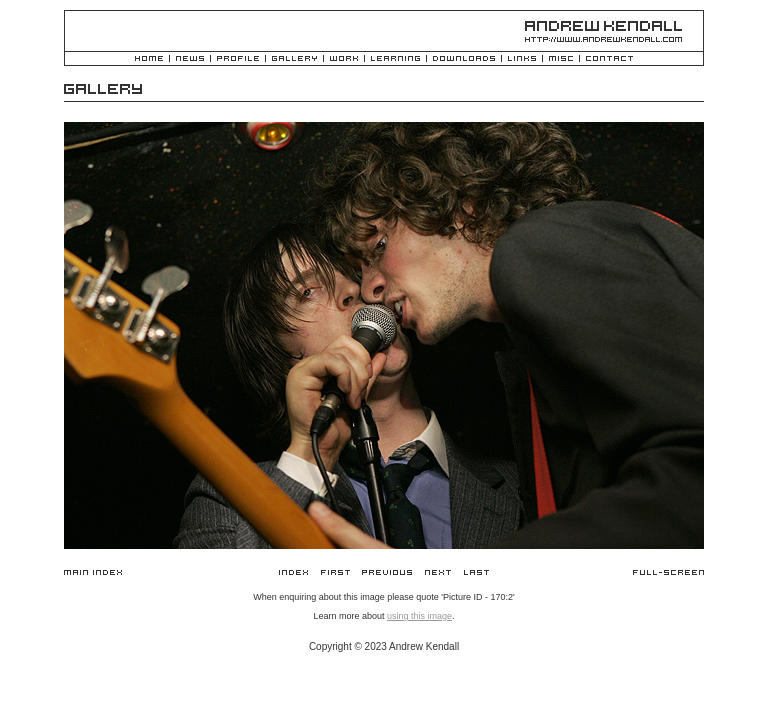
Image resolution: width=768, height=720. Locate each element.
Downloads (464, 59)
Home (149, 59)
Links (522, 59)
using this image (419, 616)
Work (344, 59)
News (190, 59)
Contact (609, 59)
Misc (561, 59)
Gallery (294, 59)
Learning (395, 59)
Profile (238, 59)
